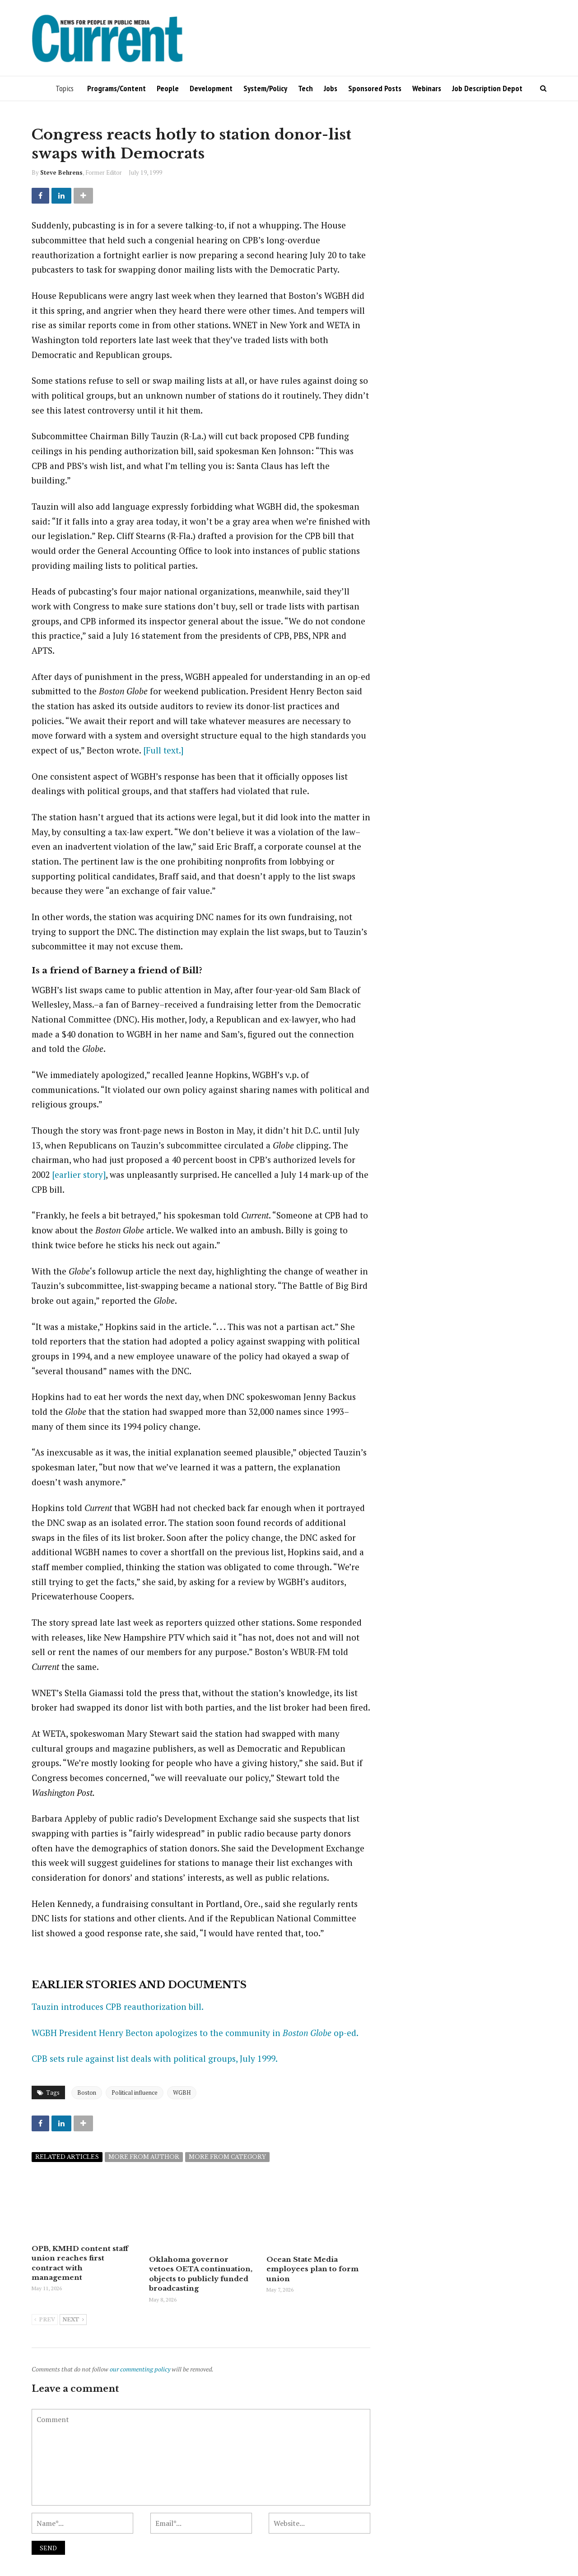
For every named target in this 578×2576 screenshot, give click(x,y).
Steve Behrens (61, 172)
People (168, 88)
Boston (86, 2092)
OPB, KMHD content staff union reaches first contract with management (83, 2258)
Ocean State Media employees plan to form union (312, 2269)
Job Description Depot (487, 88)
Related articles (67, 2156)
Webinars (426, 88)
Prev (44, 2319)
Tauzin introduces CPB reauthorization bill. (118, 2006)
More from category (227, 2156)
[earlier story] (79, 1174)
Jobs (330, 88)
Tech (305, 88)
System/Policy (265, 88)
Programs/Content (116, 88)
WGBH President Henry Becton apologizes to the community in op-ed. (195, 2032)
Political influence (135, 2092)
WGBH (182, 2092)
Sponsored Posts (374, 88)
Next (73, 2319)
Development (211, 88)
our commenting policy (140, 2368)
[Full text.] (163, 750)
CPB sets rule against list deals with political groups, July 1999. (155, 2058)
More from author (143, 2156)
